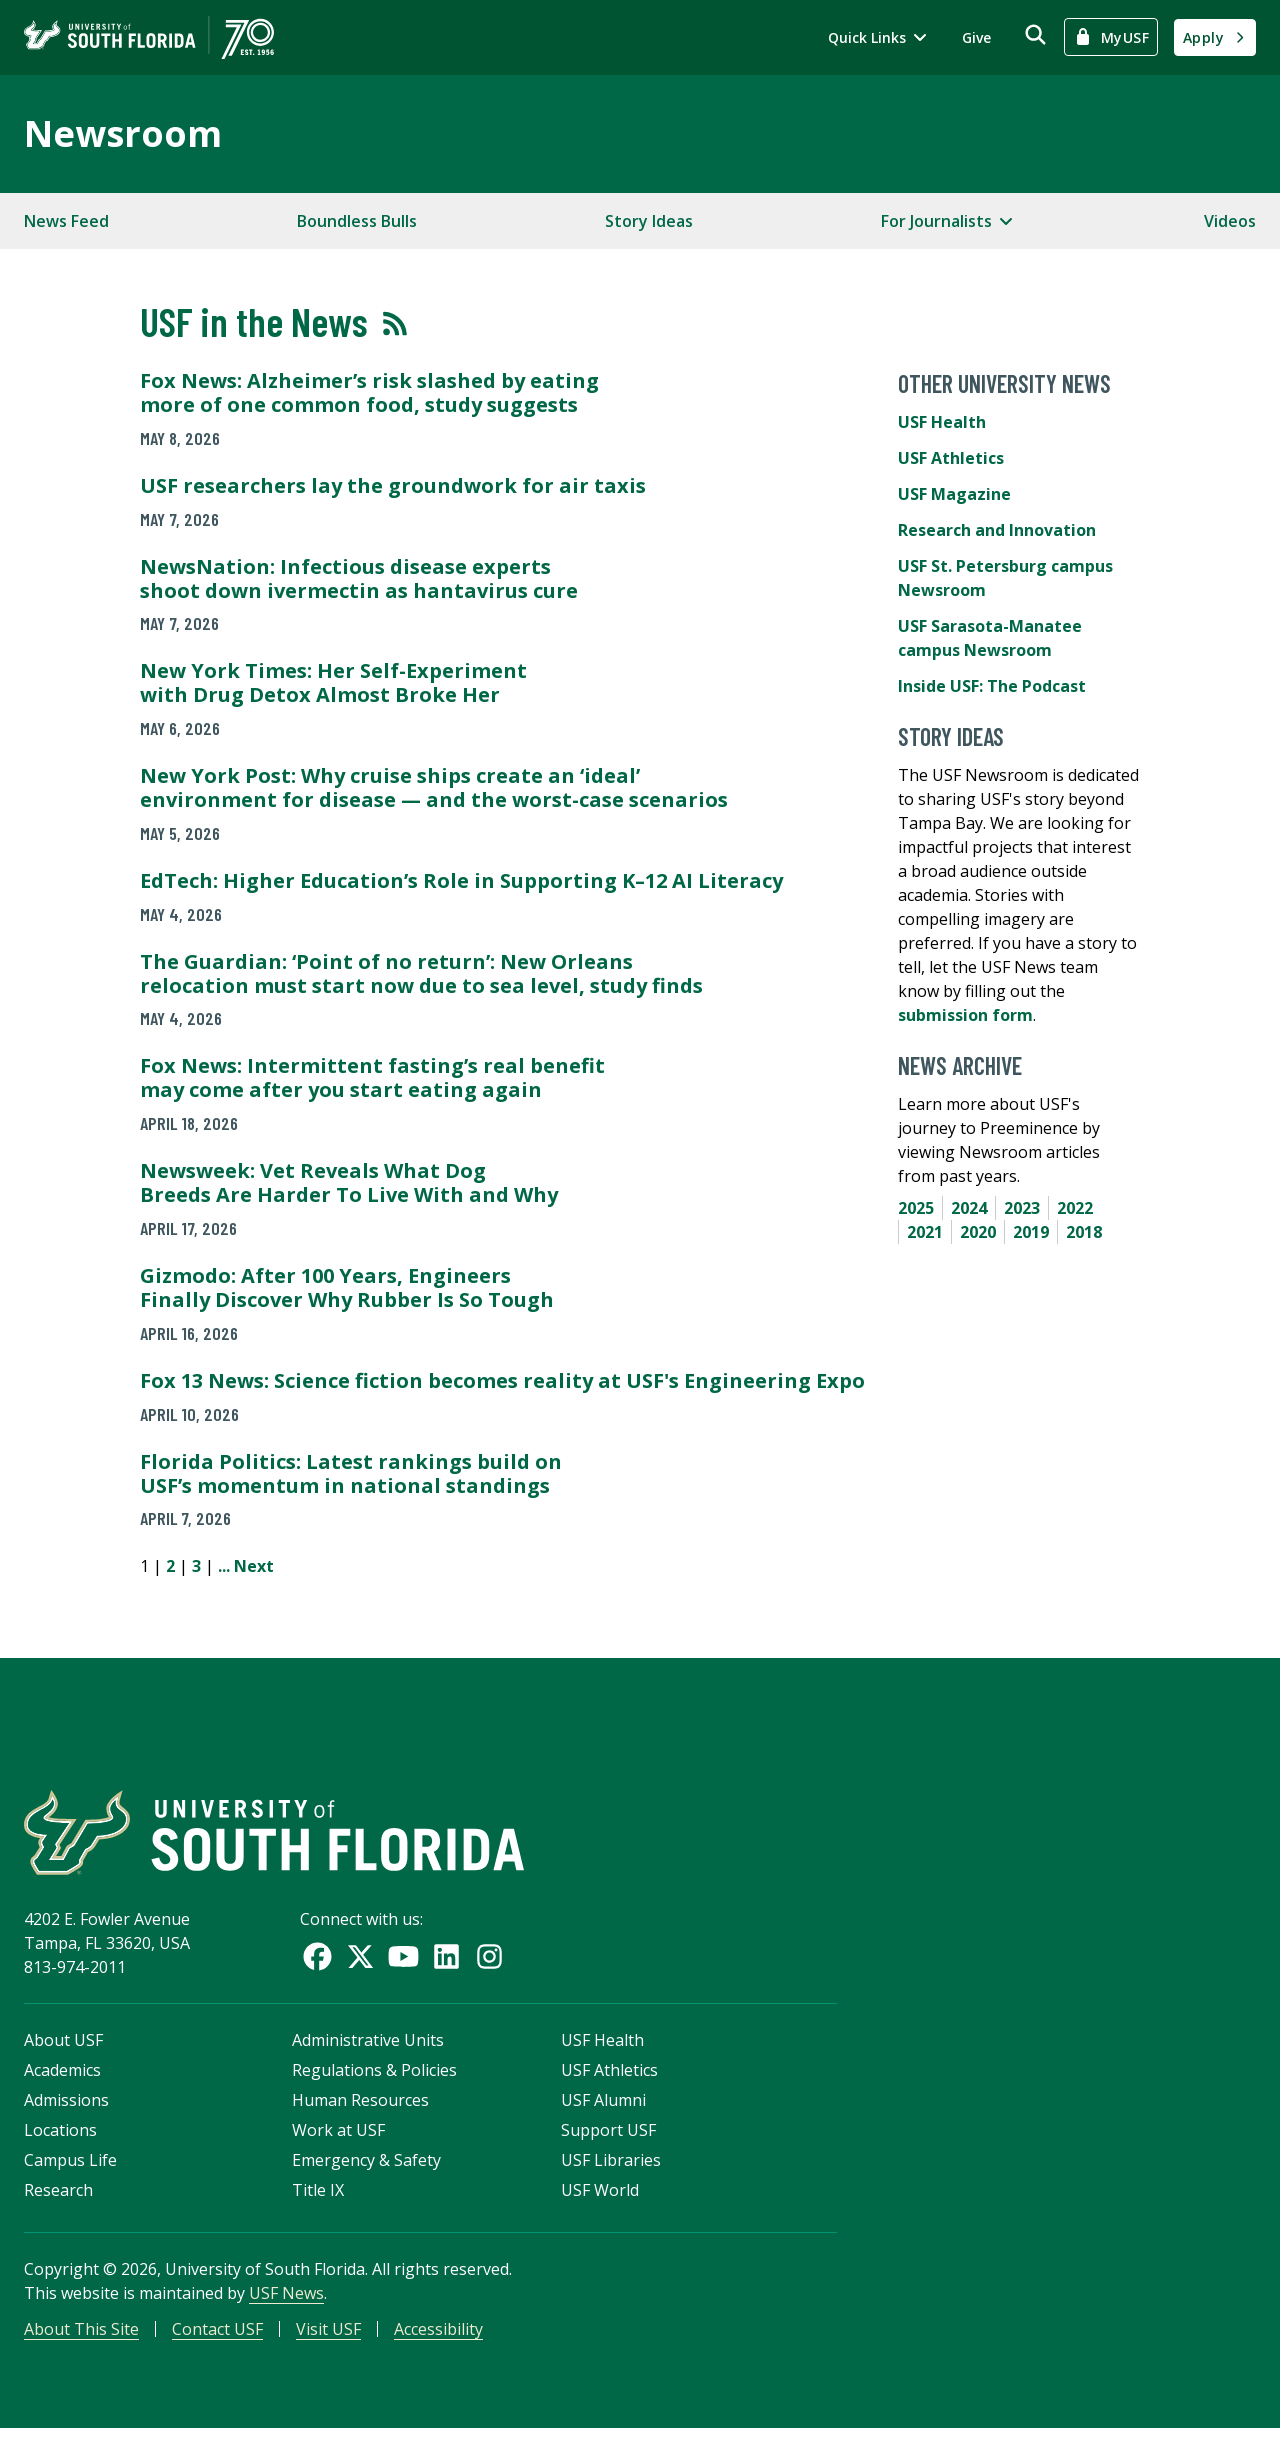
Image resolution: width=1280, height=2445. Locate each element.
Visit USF (328, 2341)
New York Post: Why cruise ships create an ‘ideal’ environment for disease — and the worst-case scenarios (434, 787)
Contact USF (217, 2341)
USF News (286, 2305)
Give (976, 37)
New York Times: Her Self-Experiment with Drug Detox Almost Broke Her (333, 682)
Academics (62, 2082)
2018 (1084, 1232)
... (224, 1566)
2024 (969, 1208)
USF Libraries (611, 2172)
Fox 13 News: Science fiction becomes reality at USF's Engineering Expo (502, 1380)
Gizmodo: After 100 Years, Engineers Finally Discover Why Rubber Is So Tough (347, 1287)
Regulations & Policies (374, 2082)
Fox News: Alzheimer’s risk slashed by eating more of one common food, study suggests (369, 392)
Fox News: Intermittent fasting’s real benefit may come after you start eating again (372, 1077)
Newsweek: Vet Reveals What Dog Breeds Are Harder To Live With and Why (349, 1182)
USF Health (942, 422)
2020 (978, 1232)
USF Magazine (954, 494)
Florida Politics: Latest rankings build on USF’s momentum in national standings (351, 1473)
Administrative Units (368, 2052)
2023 (1022, 1208)
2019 (1031, 1232)
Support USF (608, 2142)
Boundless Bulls (357, 221)
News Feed (66, 221)
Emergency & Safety (366, 2172)
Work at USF (338, 2142)
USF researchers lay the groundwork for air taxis (393, 485)
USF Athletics (951, 458)
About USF (63, 2052)
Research (58, 2202)
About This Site (81, 2341)
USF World (600, 2202)
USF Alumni (603, 2112)
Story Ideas (649, 221)
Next (254, 1566)
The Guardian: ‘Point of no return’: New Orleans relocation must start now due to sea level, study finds (421, 973)
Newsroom (123, 133)
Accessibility (438, 2341)
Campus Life (70, 2172)
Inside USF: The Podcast (992, 686)
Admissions (66, 2112)
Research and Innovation (997, 530)
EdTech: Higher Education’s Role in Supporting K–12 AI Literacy (461, 880)
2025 (916, 1208)
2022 (1075, 1208)
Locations (60, 2142)
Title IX (318, 2202)
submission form (965, 1015)
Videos (1230, 221)
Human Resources (360, 2112)
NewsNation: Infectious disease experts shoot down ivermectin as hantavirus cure (359, 578)
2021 (925, 1232)
